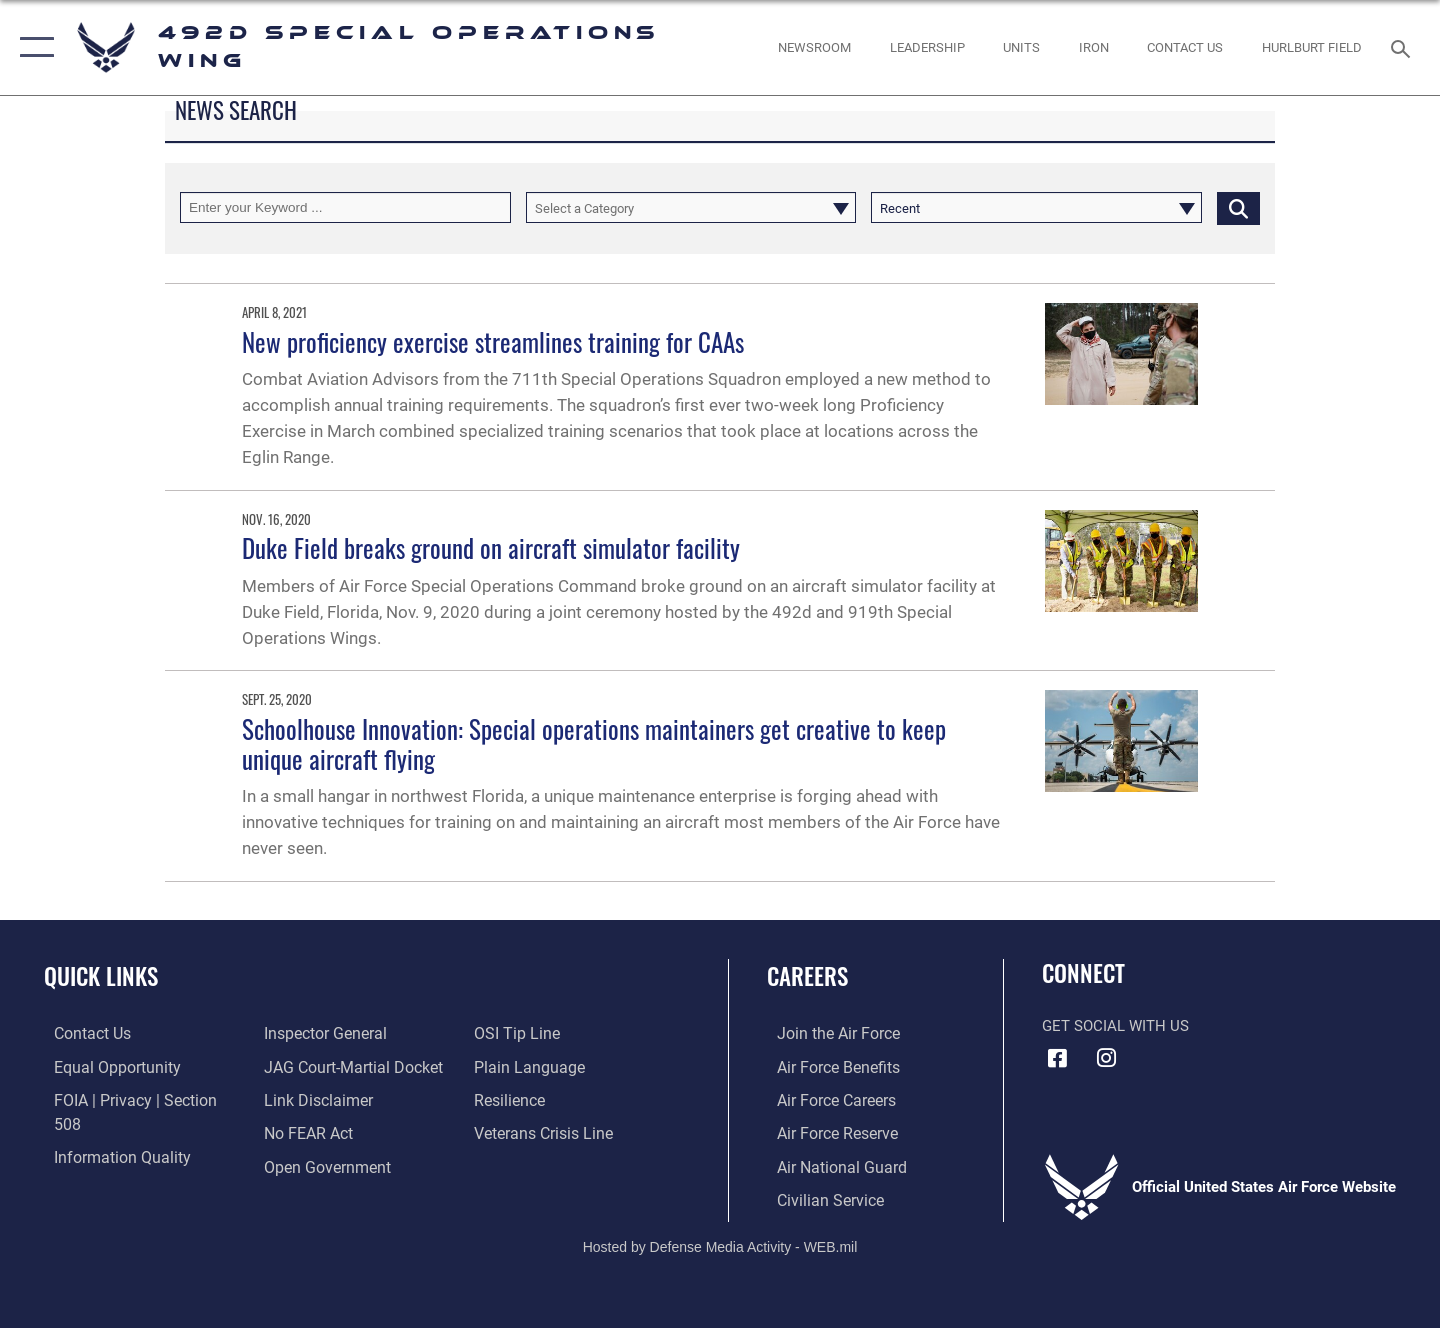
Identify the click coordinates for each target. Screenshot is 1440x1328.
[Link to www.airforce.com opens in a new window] (826, 1033)
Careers (807, 976)
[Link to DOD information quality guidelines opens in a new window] (108, 1132)
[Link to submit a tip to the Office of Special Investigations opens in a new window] (301, 1164)
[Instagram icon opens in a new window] (1107, 1058)
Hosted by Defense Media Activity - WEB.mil (720, 1244)
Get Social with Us (1115, 1026)
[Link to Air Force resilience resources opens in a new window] (511, 1066)
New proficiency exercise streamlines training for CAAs (493, 341)
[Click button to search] (1238, 207)
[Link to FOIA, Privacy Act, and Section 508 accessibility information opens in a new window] (135, 1099)
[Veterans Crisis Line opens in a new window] (544, 1099)
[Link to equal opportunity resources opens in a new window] (103, 1066)
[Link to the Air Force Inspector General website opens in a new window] (103, 1164)
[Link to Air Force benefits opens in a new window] (826, 1066)
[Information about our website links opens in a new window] (313, 1066)
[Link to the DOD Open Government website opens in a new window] (320, 1132)
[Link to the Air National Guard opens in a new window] (828, 1164)
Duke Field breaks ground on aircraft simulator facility (491, 547)
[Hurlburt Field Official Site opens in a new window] (1312, 47)
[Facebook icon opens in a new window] (1057, 1058)
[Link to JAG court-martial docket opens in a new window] (347, 1033)
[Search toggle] (1403, 47)
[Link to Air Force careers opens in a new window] (825, 1099)
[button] (32, 47)
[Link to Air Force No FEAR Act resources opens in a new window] (304, 1099)
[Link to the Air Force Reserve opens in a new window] (826, 1132)
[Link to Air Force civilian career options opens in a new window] (818, 1197)
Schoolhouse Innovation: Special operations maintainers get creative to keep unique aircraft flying (594, 743)
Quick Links (101, 976)
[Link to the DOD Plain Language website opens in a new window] (527, 1033)
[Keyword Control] (345, 207)
